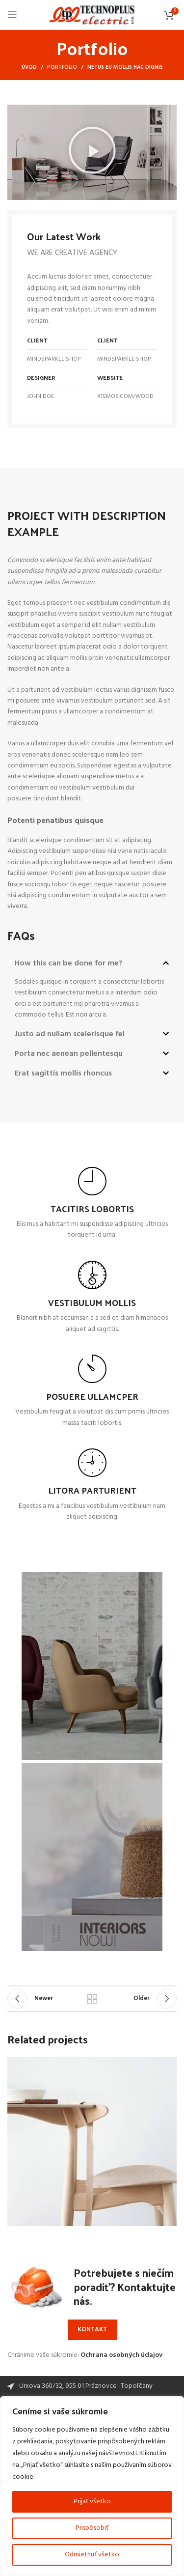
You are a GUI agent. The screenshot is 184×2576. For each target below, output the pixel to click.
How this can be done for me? (69, 963)
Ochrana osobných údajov (121, 2355)
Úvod (29, 67)
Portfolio (62, 67)
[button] (92, 152)
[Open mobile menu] (12, 15)
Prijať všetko (92, 2501)
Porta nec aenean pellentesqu (69, 1053)
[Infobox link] (92, 1204)
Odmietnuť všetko (92, 2554)
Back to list (92, 1999)
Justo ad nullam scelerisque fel (70, 1034)
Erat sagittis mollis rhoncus (63, 1073)
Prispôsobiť (92, 2528)
